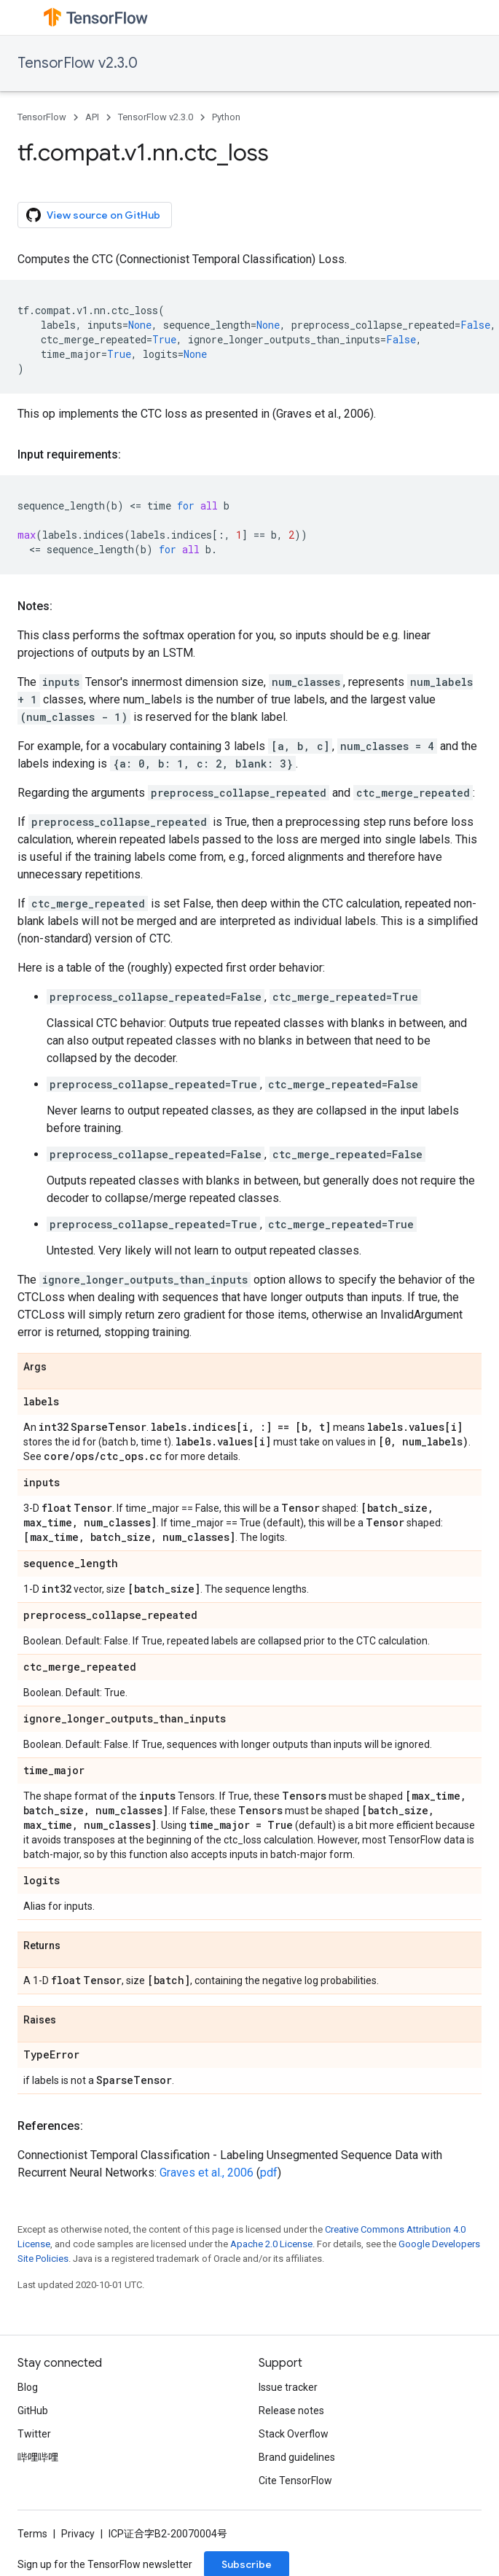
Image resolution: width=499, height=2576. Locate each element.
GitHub (32, 2410)
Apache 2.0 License (271, 2244)
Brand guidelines (297, 2457)
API (92, 117)
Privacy (78, 2534)
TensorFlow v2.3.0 (77, 63)
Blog (27, 2387)
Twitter (34, 2434)
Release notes (291, 2410)
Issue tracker (288, 2387)
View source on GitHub (93, 215)
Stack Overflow (294, 2434)
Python (226, 117)
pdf (269, 2172)
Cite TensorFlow (295, 2480)
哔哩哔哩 (37, 2457)
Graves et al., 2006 (207, 2172)
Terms (32, 2534)
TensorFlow (41, 117)
